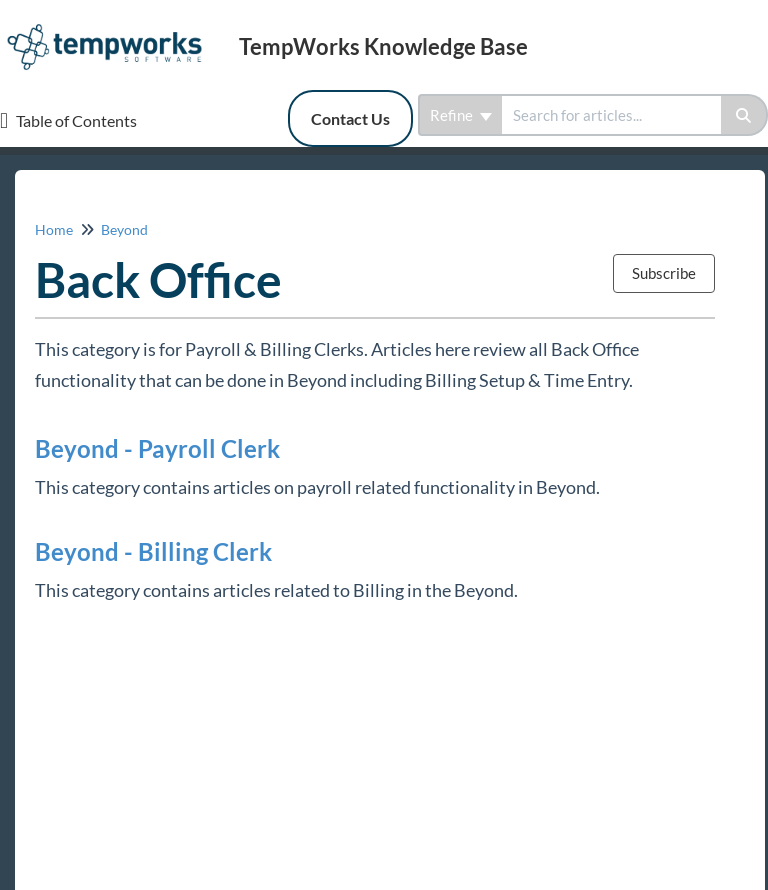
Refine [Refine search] (461, 115)
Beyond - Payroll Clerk (157, 448)
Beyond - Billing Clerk (153, 551)
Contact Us (350, 118)
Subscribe (664, 273)
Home (54, 229)
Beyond (124, 229)
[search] (611, 115)
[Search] (744, 115)
